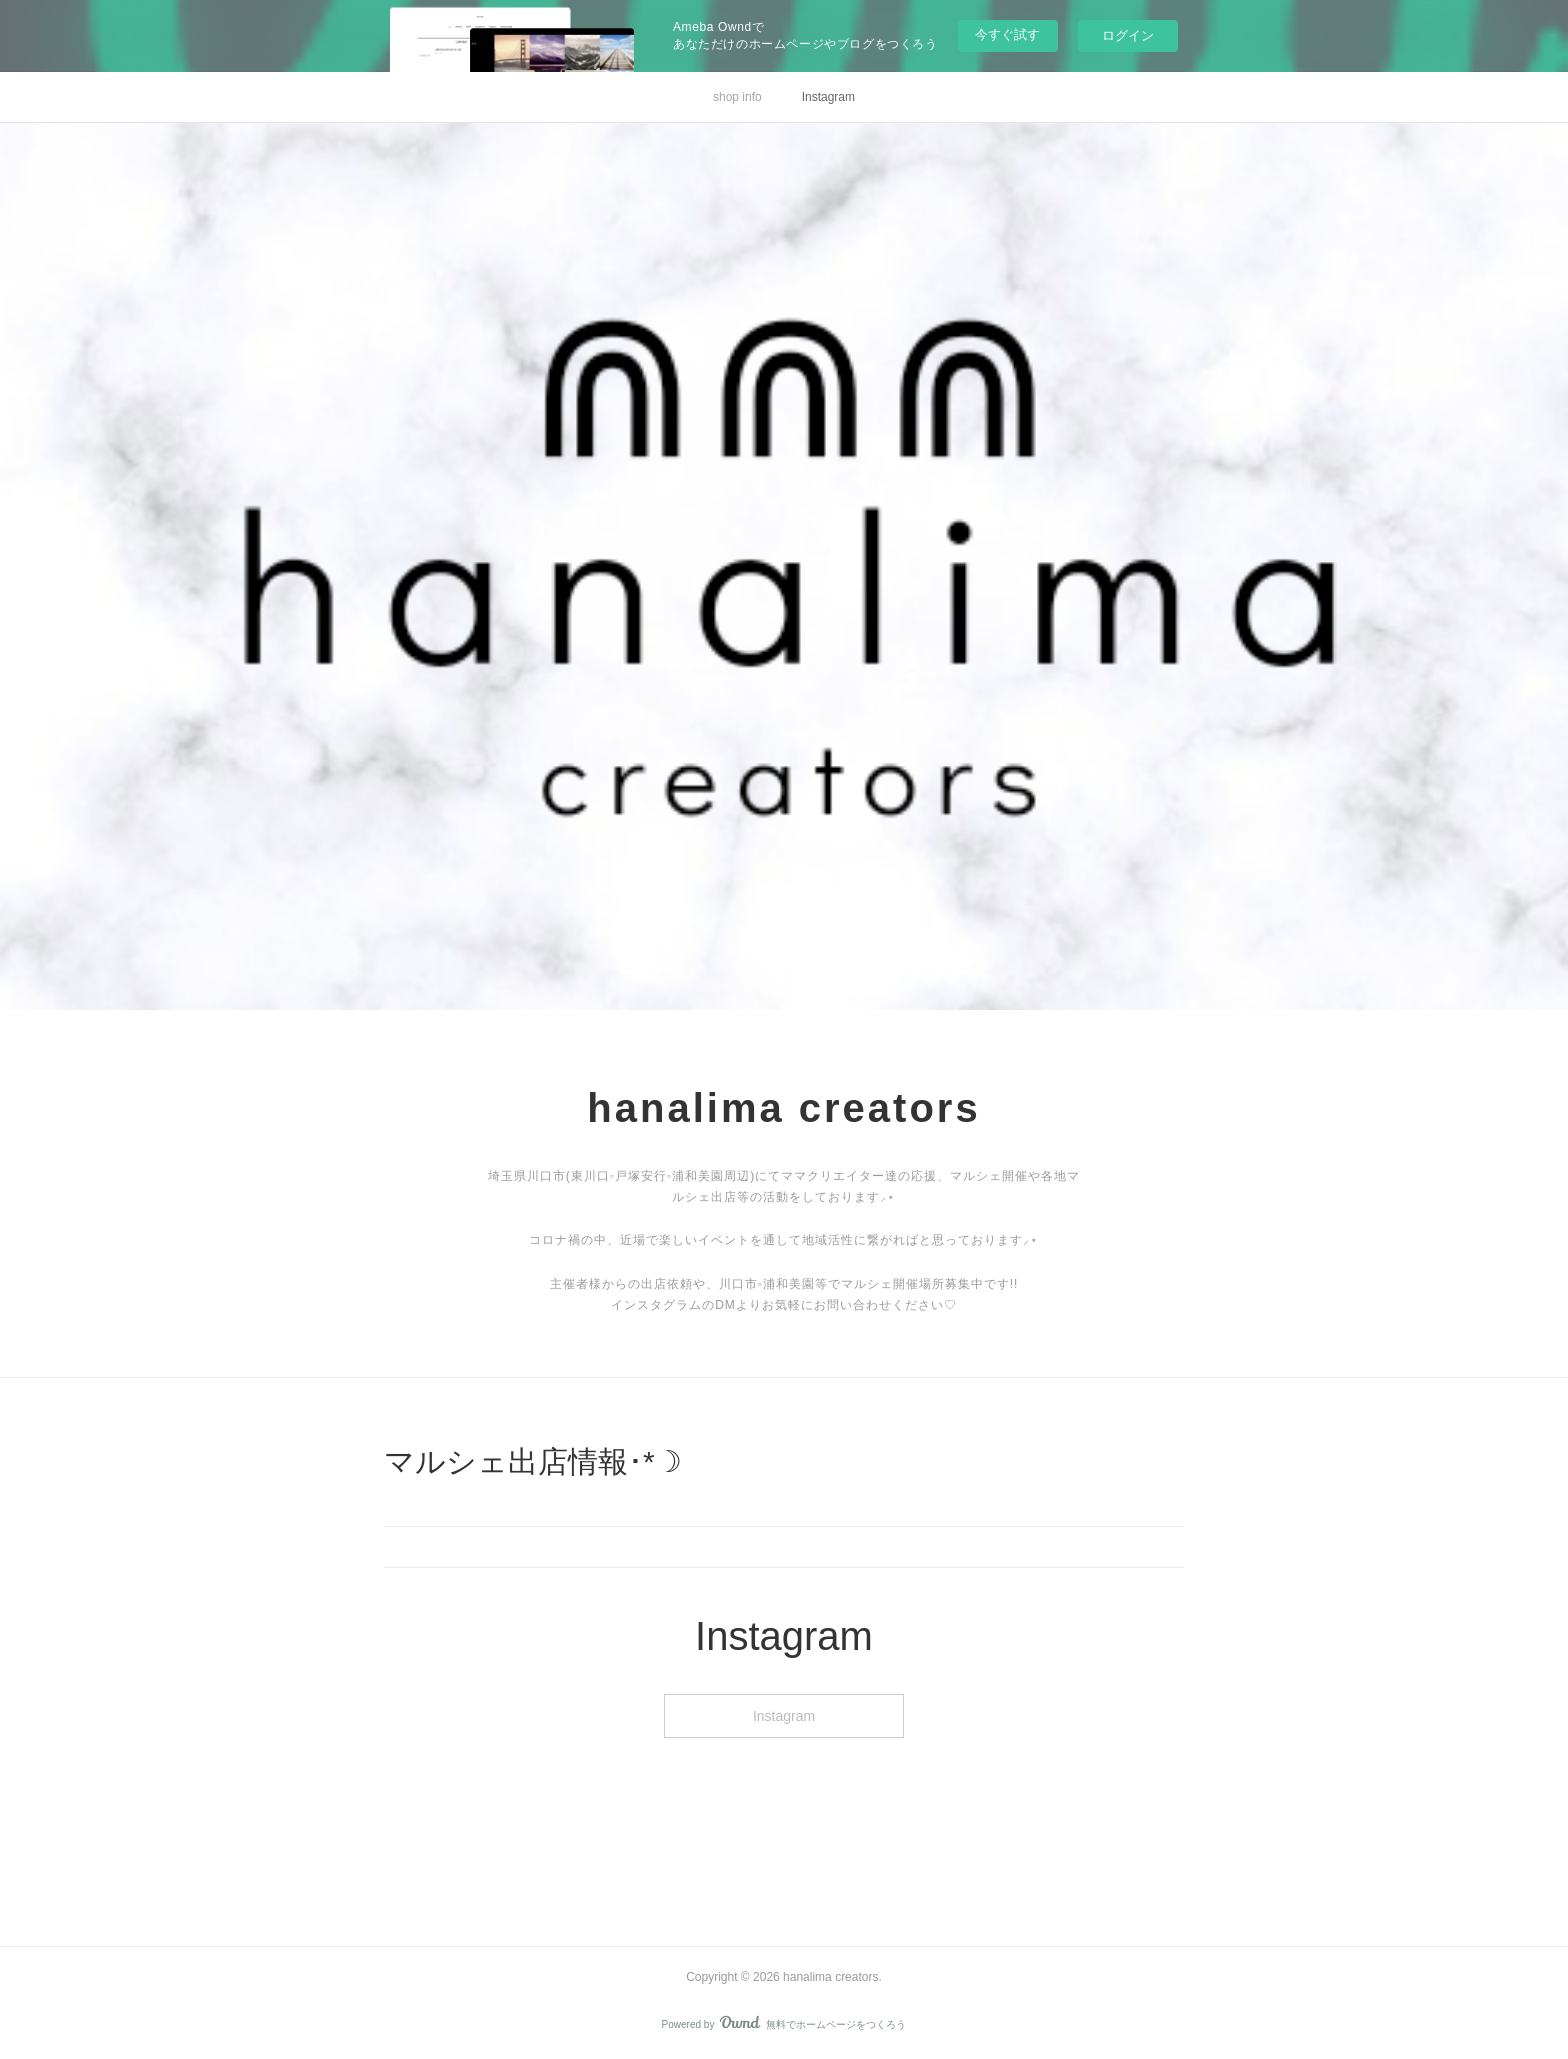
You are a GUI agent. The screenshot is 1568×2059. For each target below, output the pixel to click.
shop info (737, 97)
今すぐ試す (1007, 34)
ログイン (1128, 35)
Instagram (828, 97)
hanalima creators (783, 1108)
